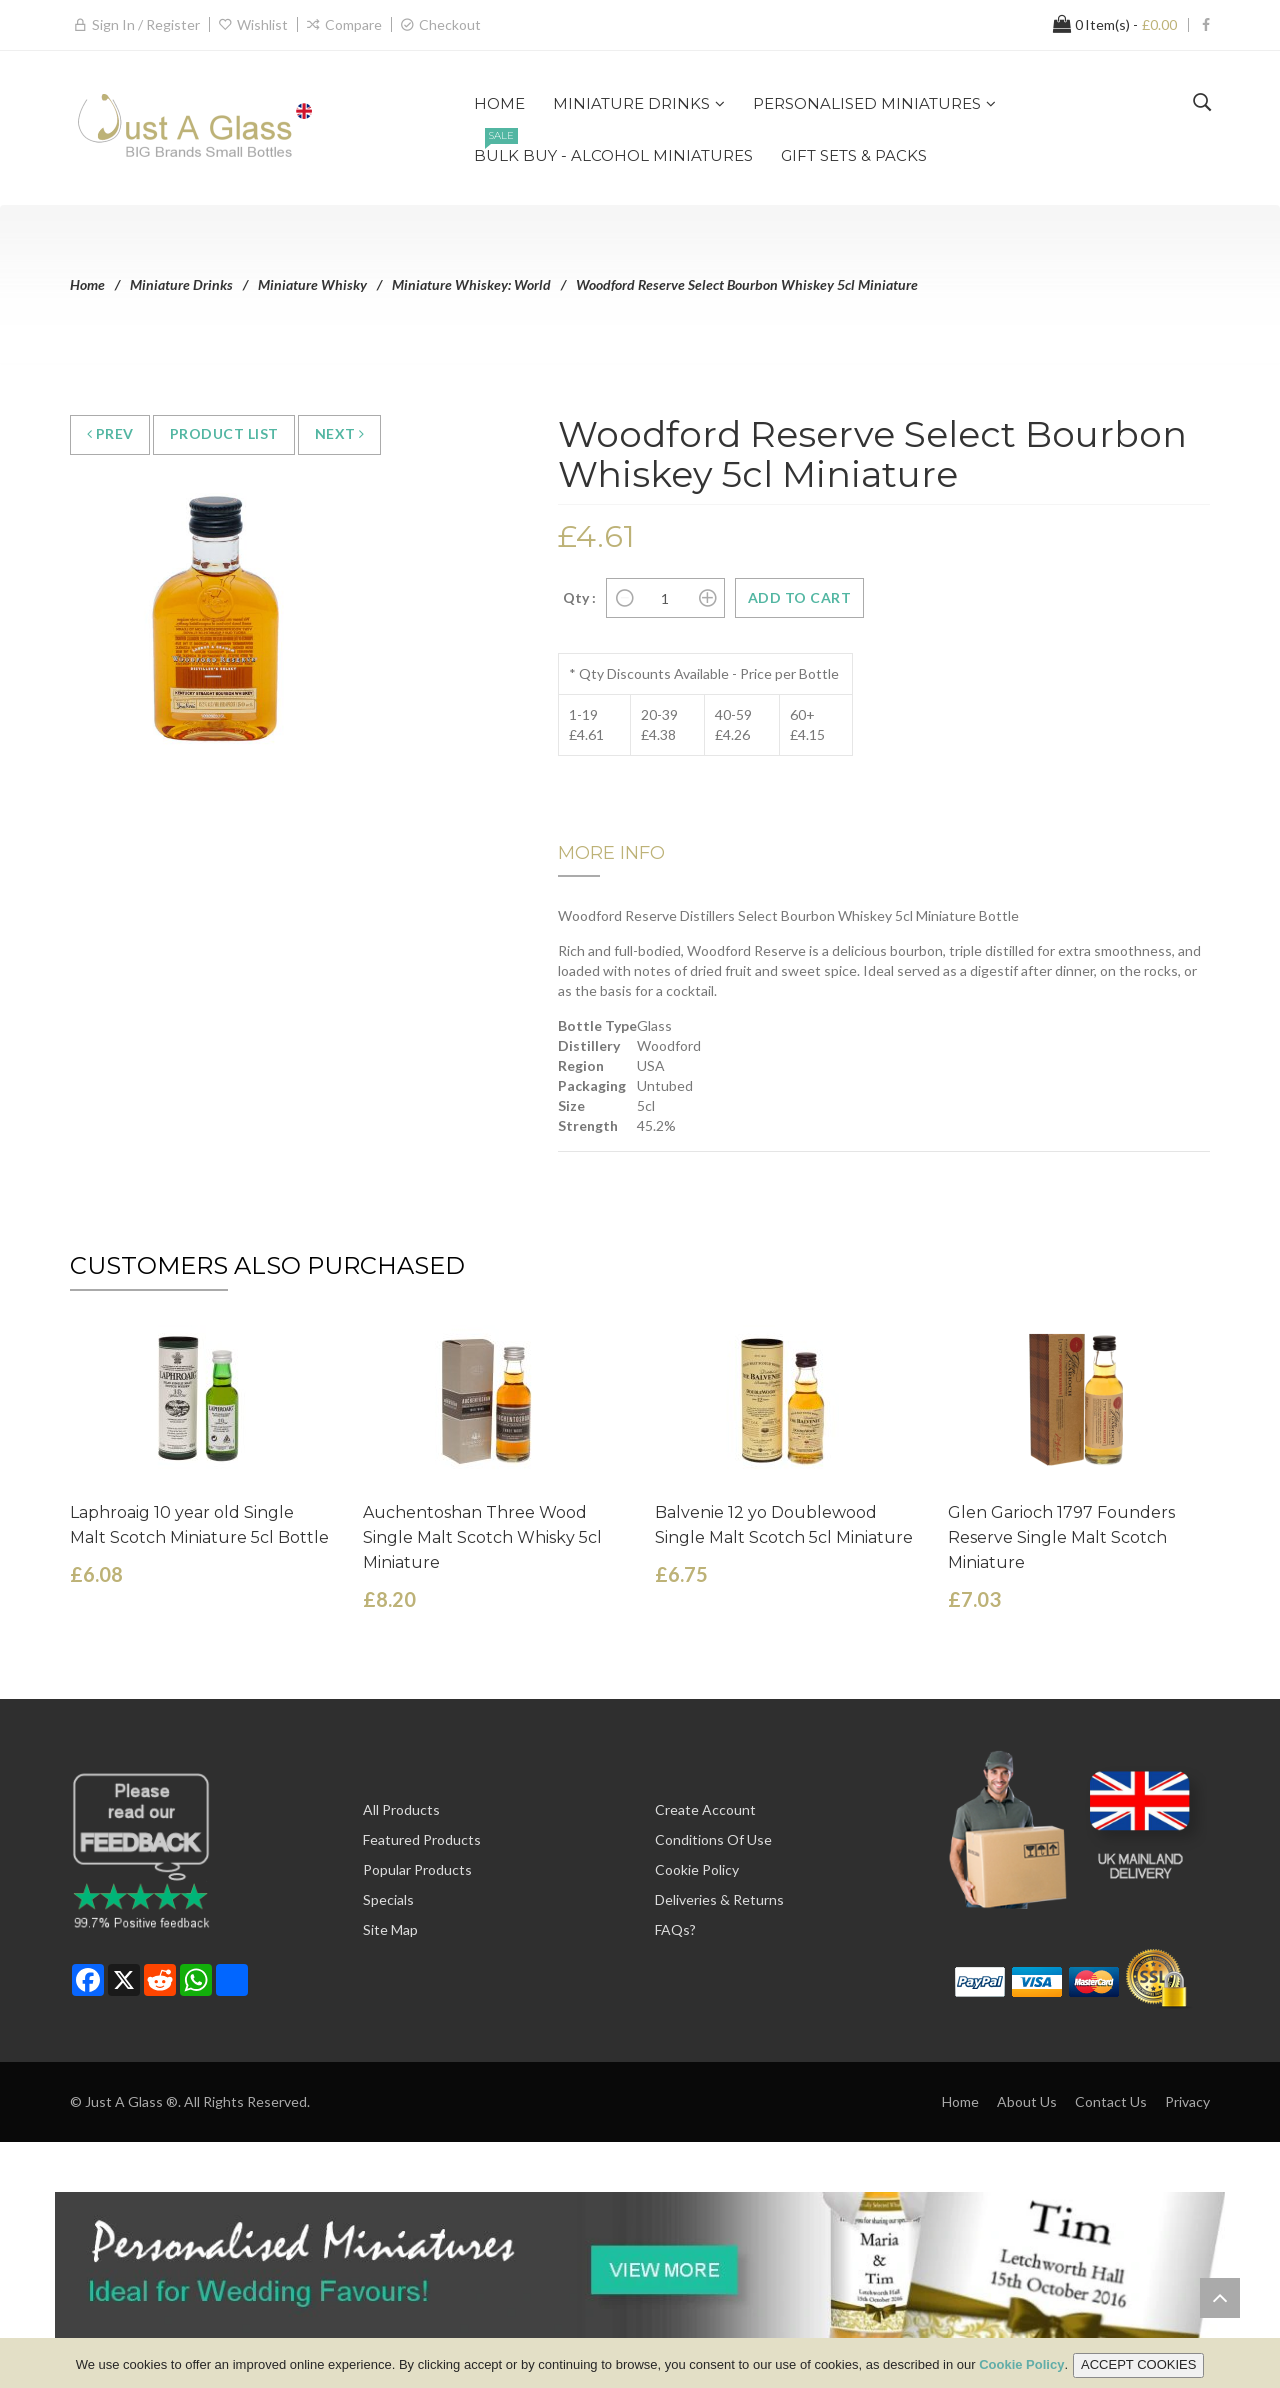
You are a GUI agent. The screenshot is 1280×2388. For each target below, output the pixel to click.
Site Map (390, 1929)
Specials (388, 1899)
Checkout (450, 24)
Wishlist (262, 24)
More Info (611, 853)
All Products (401, 1809)
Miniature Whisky (312, 284)
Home (87, 284)
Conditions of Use (713, 1839)
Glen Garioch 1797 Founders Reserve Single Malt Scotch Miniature (1061, 1537)
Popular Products (417, 1869)
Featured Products (422, 1839)
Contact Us (1111, 2101)
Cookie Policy (697, 1869)
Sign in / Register (146, 24)
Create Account (705, 1809)
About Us (1027, 2101)
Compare (353, 24)
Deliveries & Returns (719, 1899)
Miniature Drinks (181, 284)
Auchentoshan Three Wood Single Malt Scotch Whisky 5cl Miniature (482, 1537)
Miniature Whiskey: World (471, 284)
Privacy (1187, 2101)
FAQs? (675, 1929)
